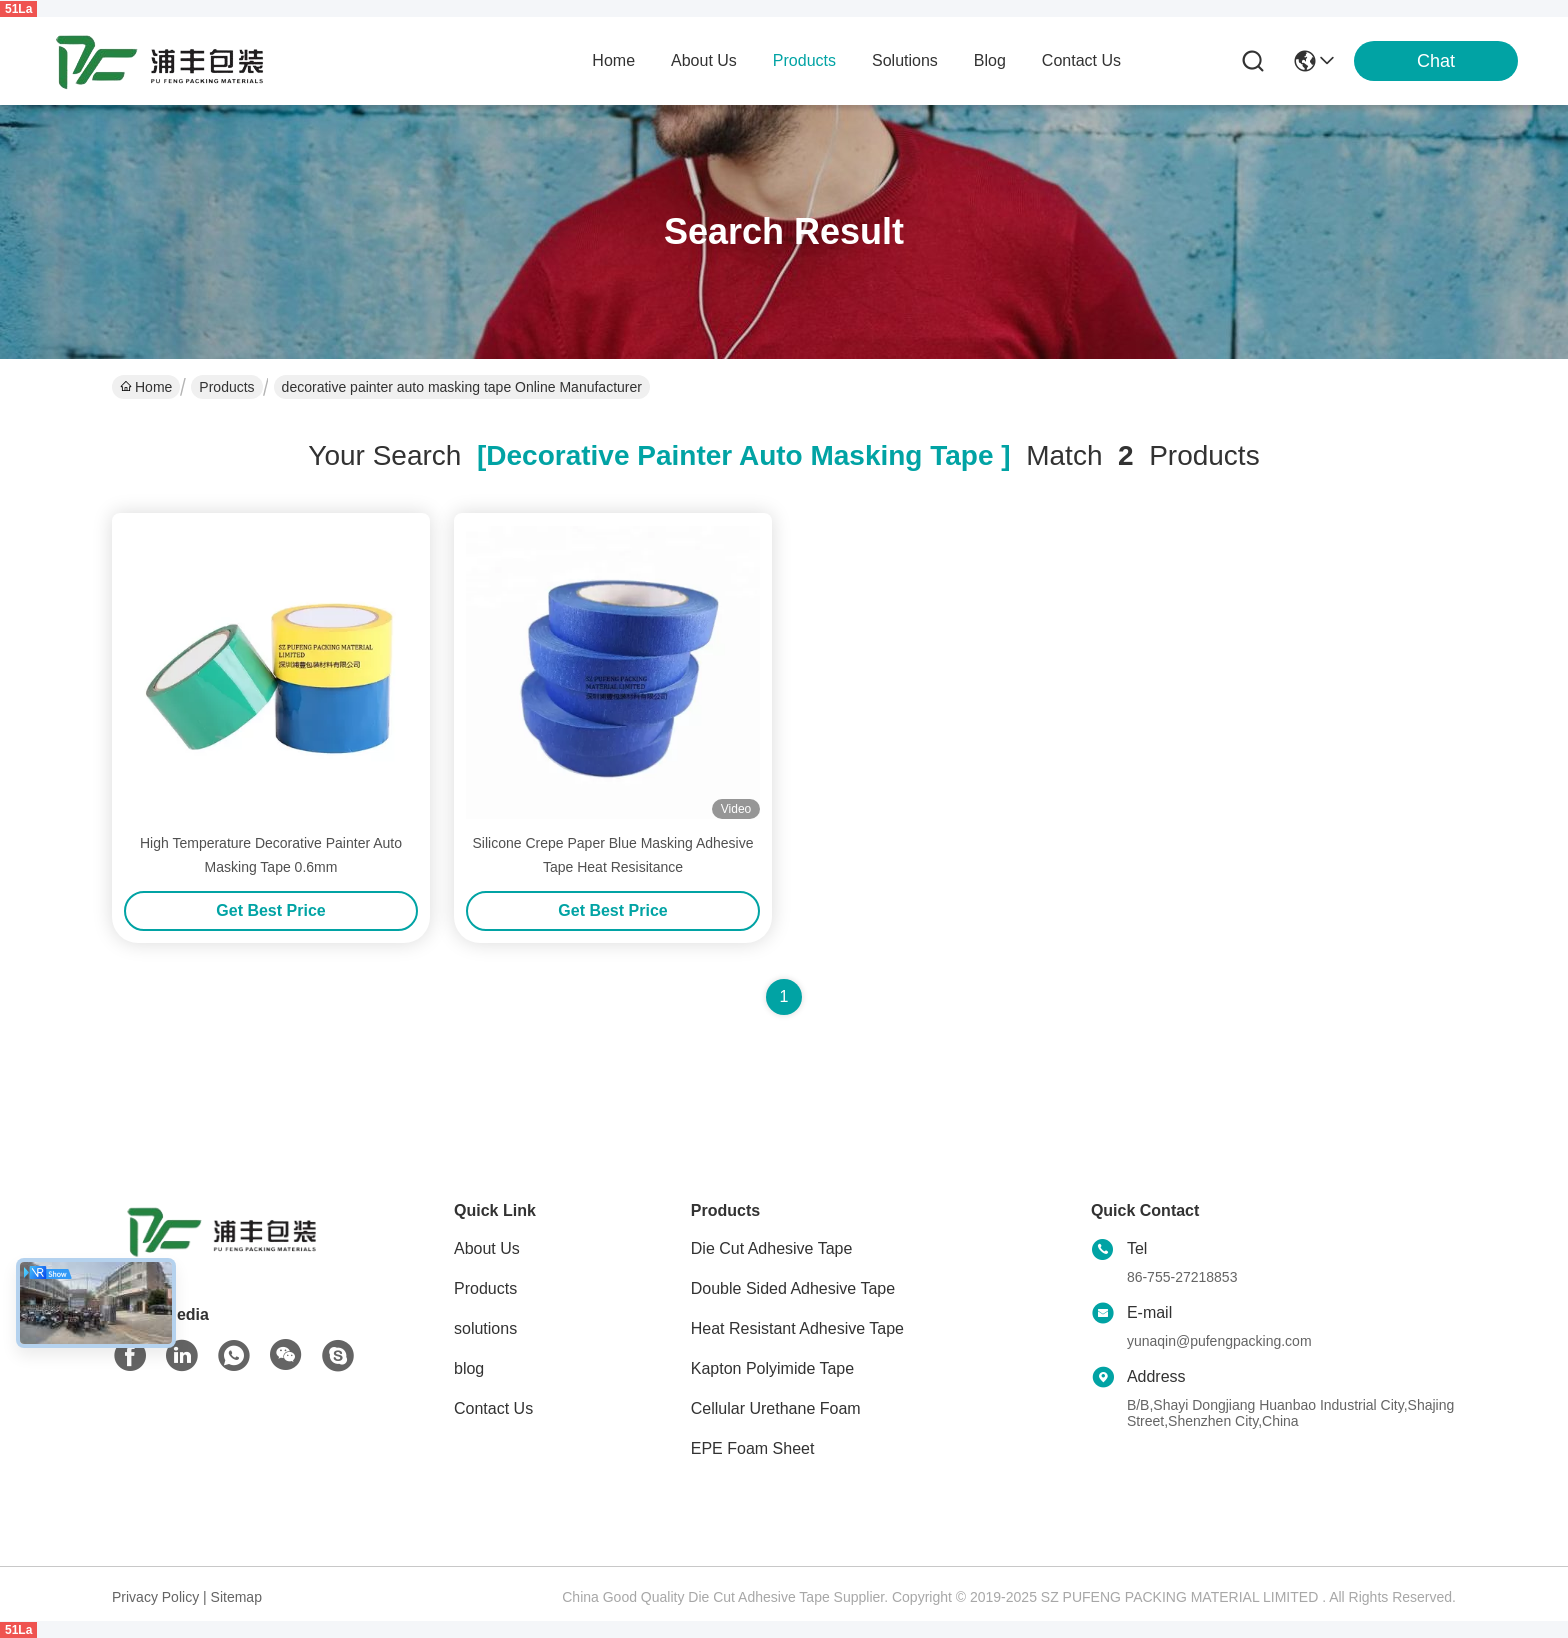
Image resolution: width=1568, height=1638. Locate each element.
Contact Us (493, 1408)
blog (990, 60)
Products (226, 387)
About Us (487, 1248)
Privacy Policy (155, 1597)
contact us (1081, 60)
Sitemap (236, 1597)
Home (613, 60)
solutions (905, 60)
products (804, 60)
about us (704, 60)
